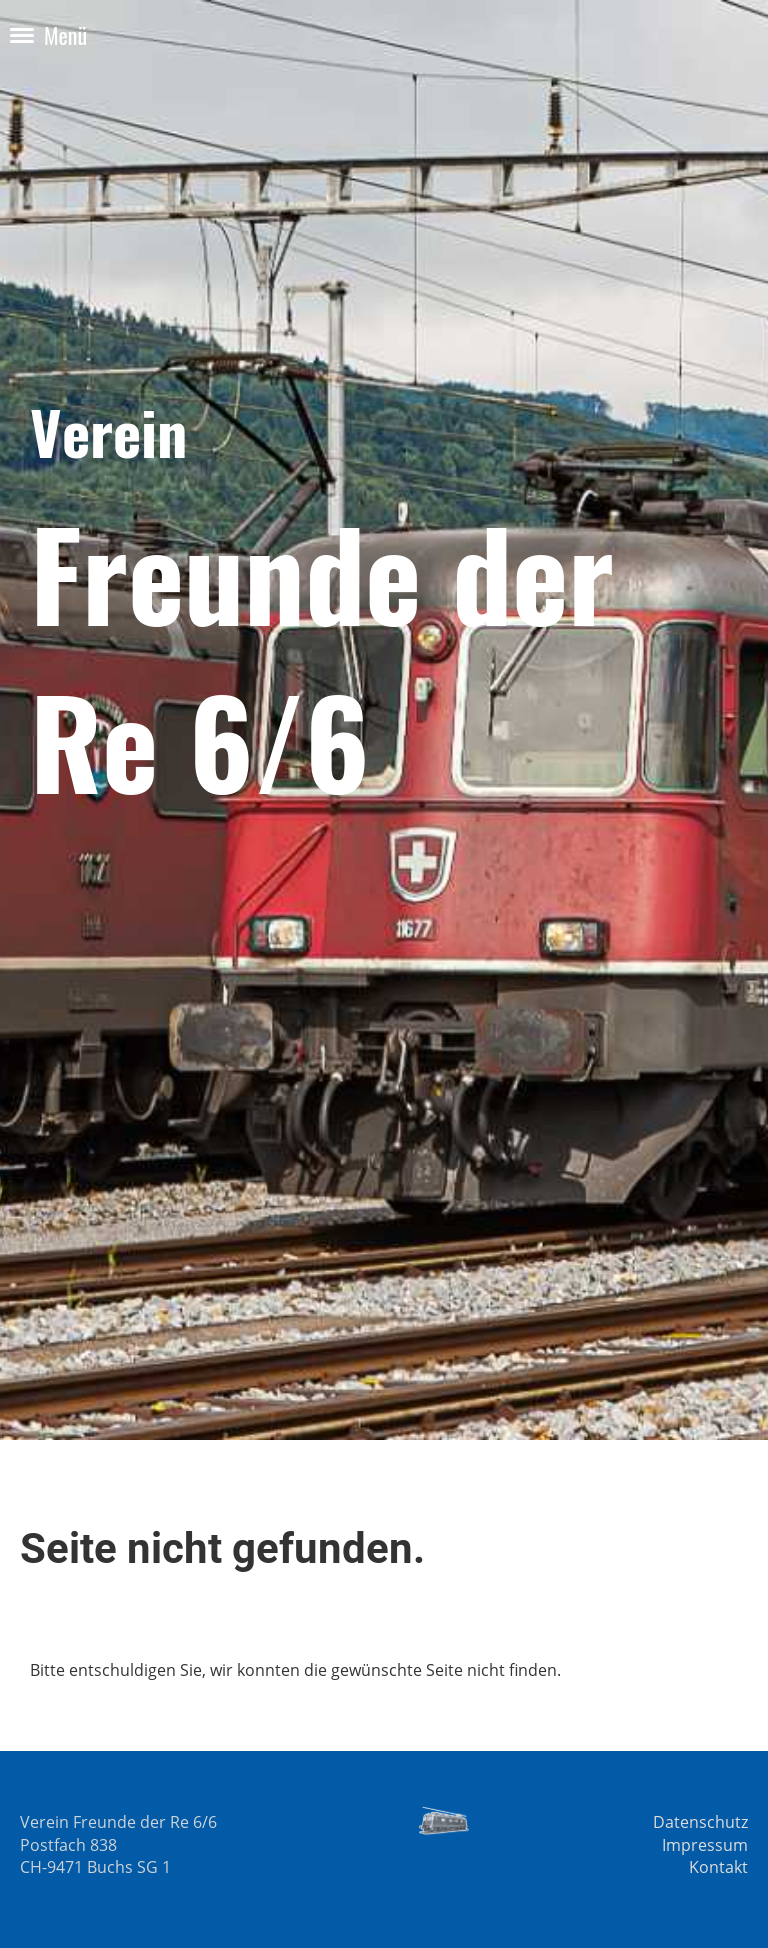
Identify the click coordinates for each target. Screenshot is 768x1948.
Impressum (705, 1845)
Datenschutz (700, 1822)
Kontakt (718, 1867)
